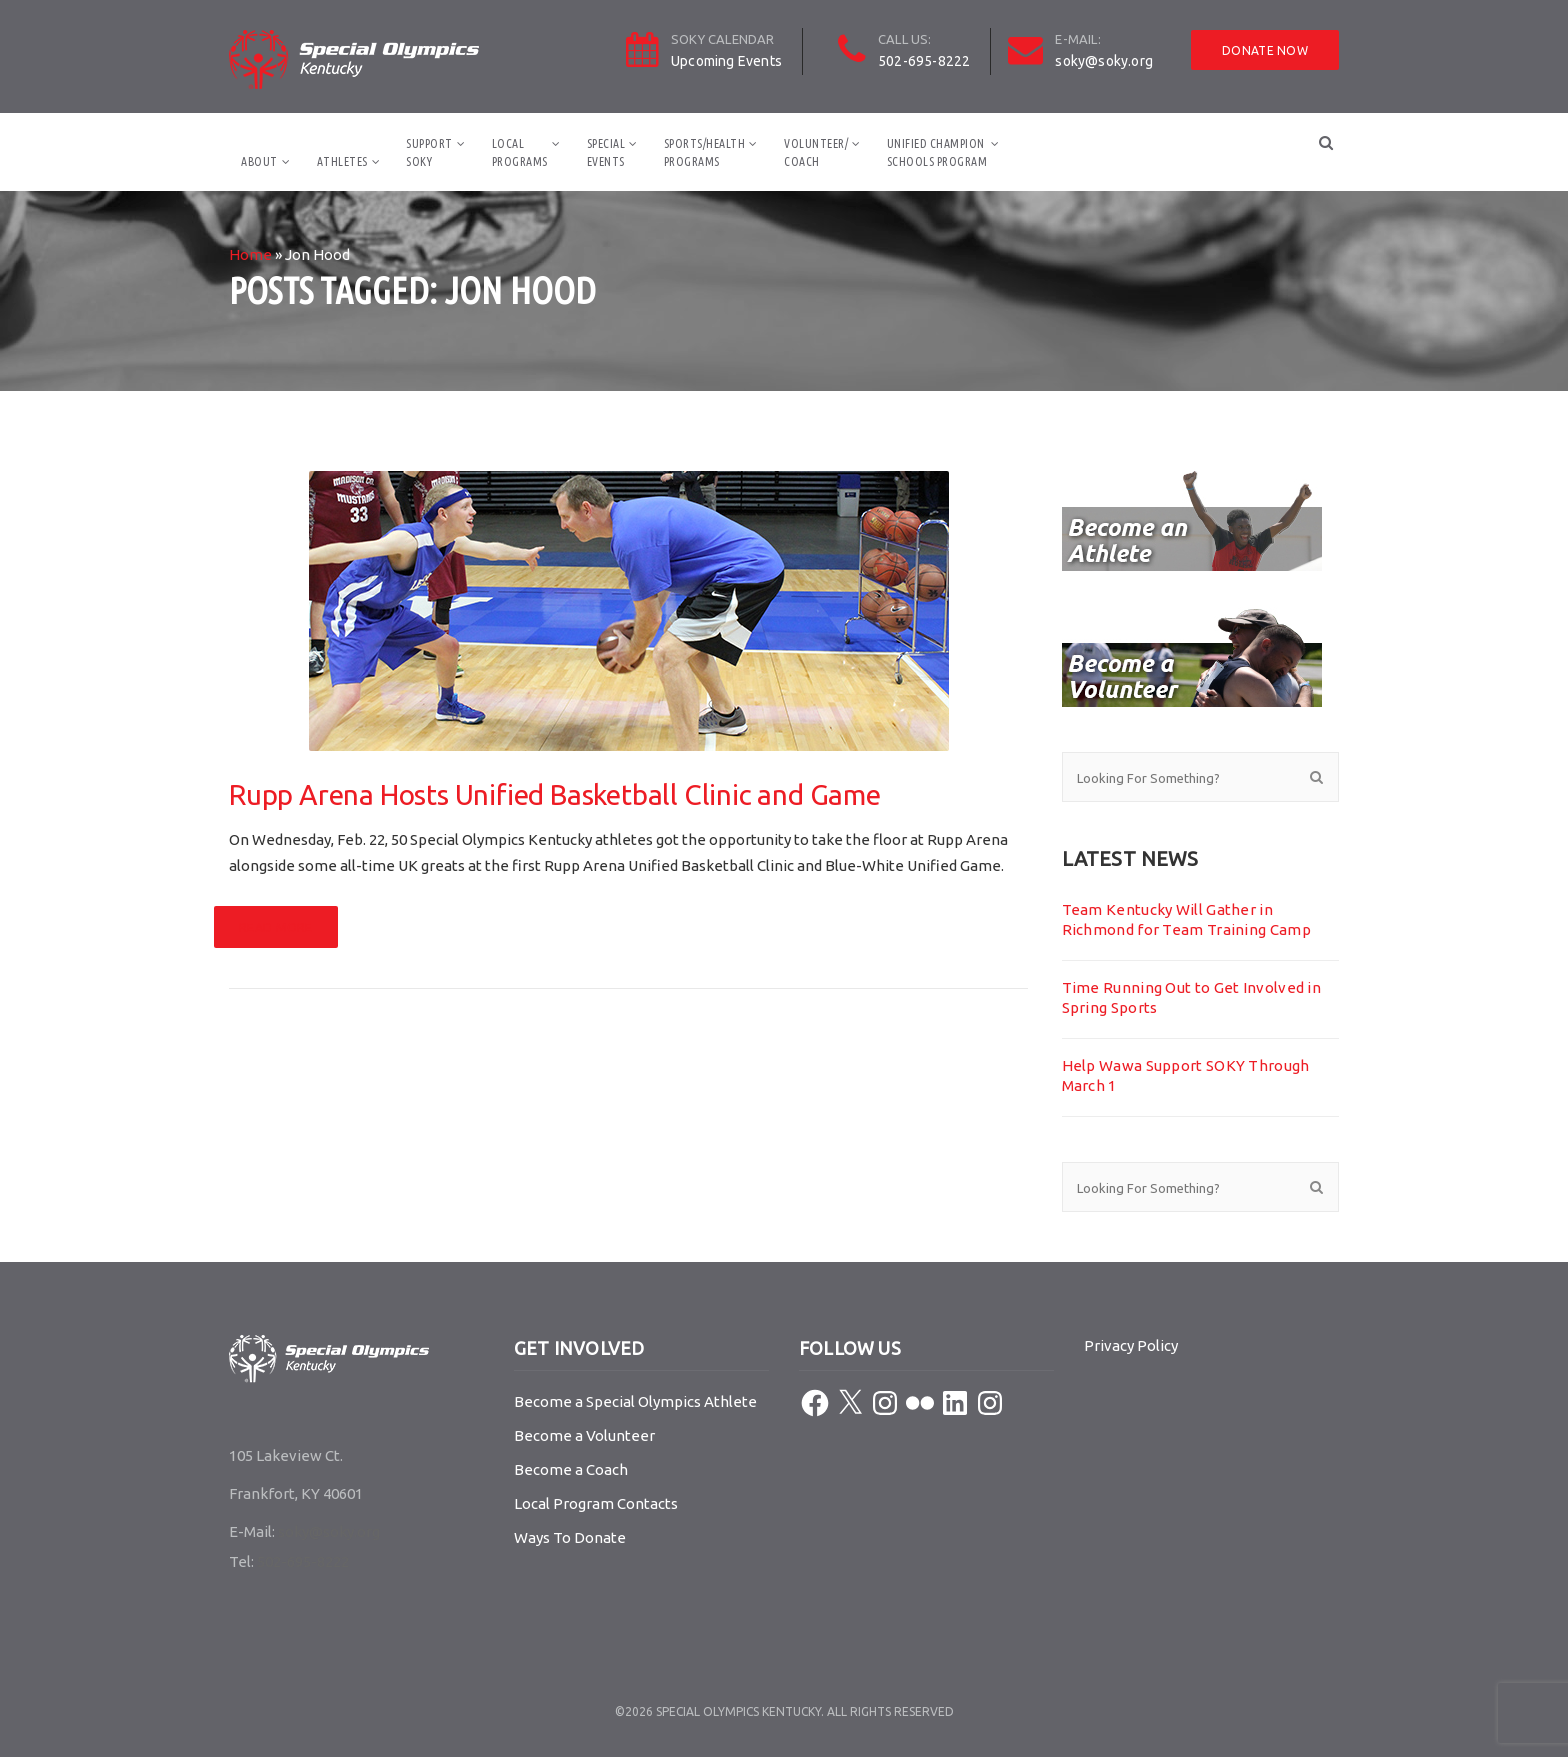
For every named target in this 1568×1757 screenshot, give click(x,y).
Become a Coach (571, 1469)
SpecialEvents (606, 152)
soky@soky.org (1104, 61)
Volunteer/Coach (816, 152)
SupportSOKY (429, 152)
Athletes (342, 161)
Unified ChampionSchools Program (937, 152)
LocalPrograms (520, 152)
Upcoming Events (726, 61)
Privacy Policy (1131, 1345)
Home (250, 254)
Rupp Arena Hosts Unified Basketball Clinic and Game (555, 794)
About (259, 161)
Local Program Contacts (596, 1503)
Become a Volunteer (584, 1435)
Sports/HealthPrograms (705, 152)
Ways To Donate (570, 1537)
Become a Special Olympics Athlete (635, 1401)
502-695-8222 (924, 61)
